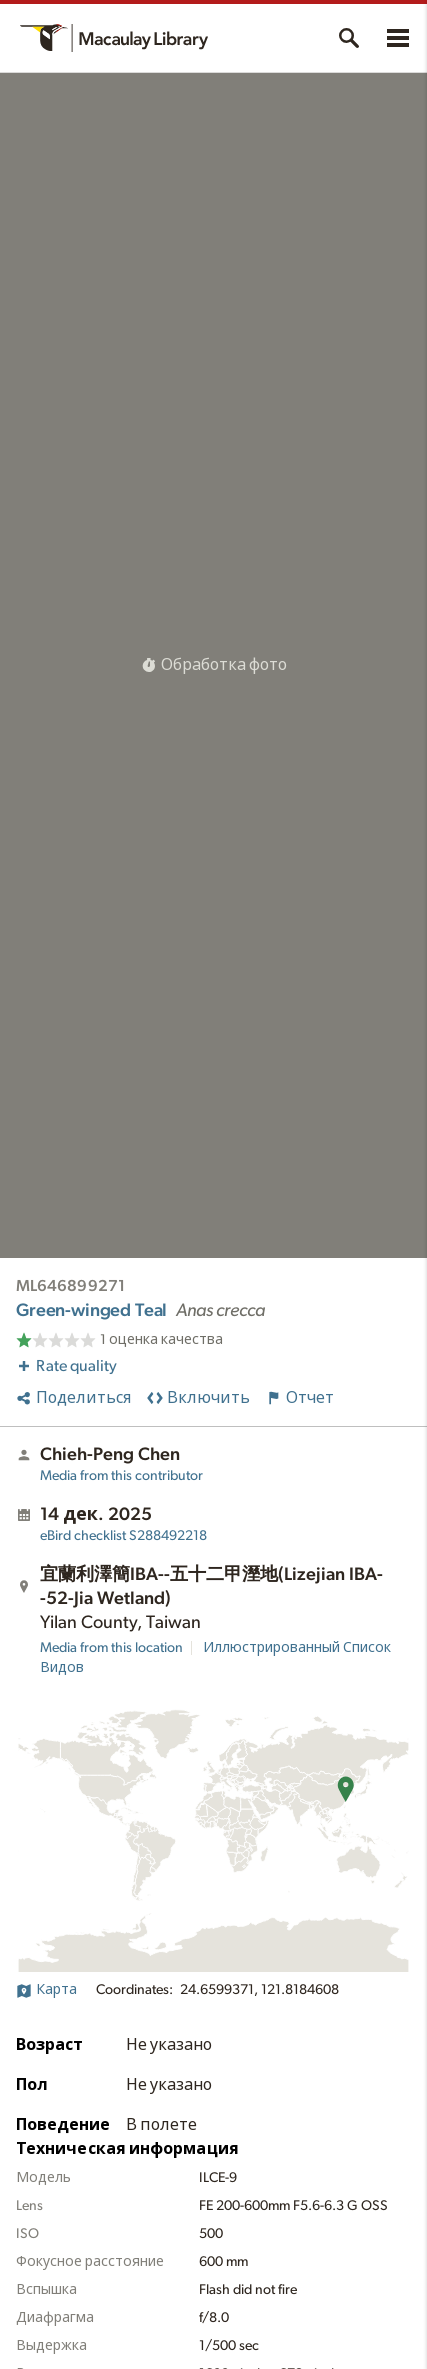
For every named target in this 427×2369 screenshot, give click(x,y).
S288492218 (123, 1536)
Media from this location (111, 1648)
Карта (46, 1990)
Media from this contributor (121, 1476)
